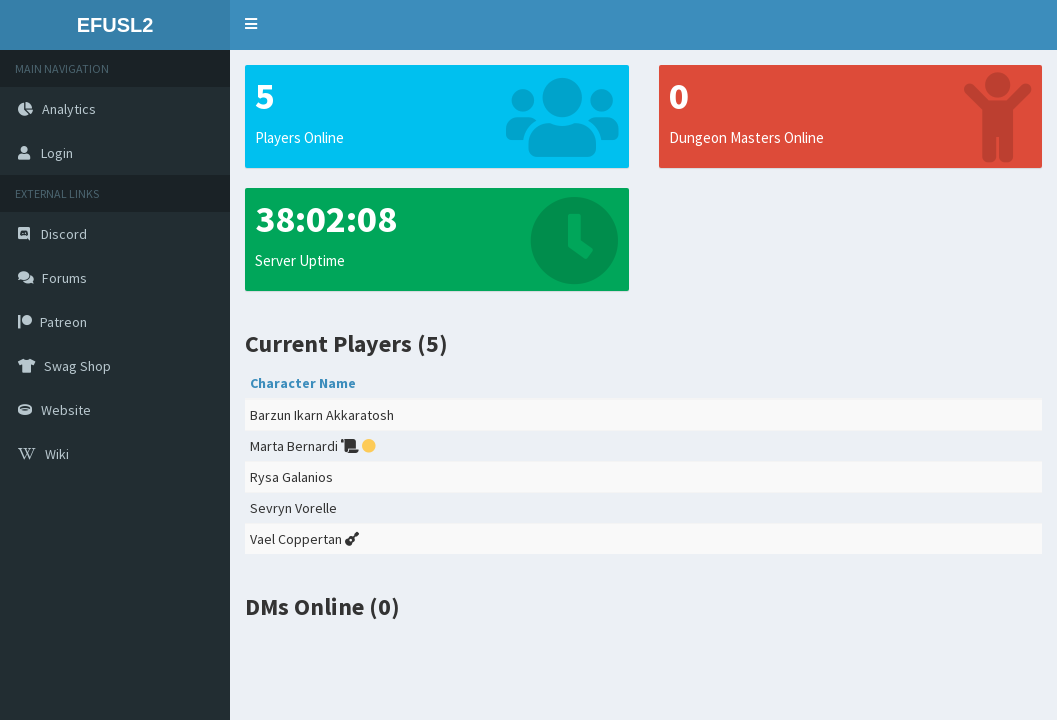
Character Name (303, 383)
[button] (251, 25)
